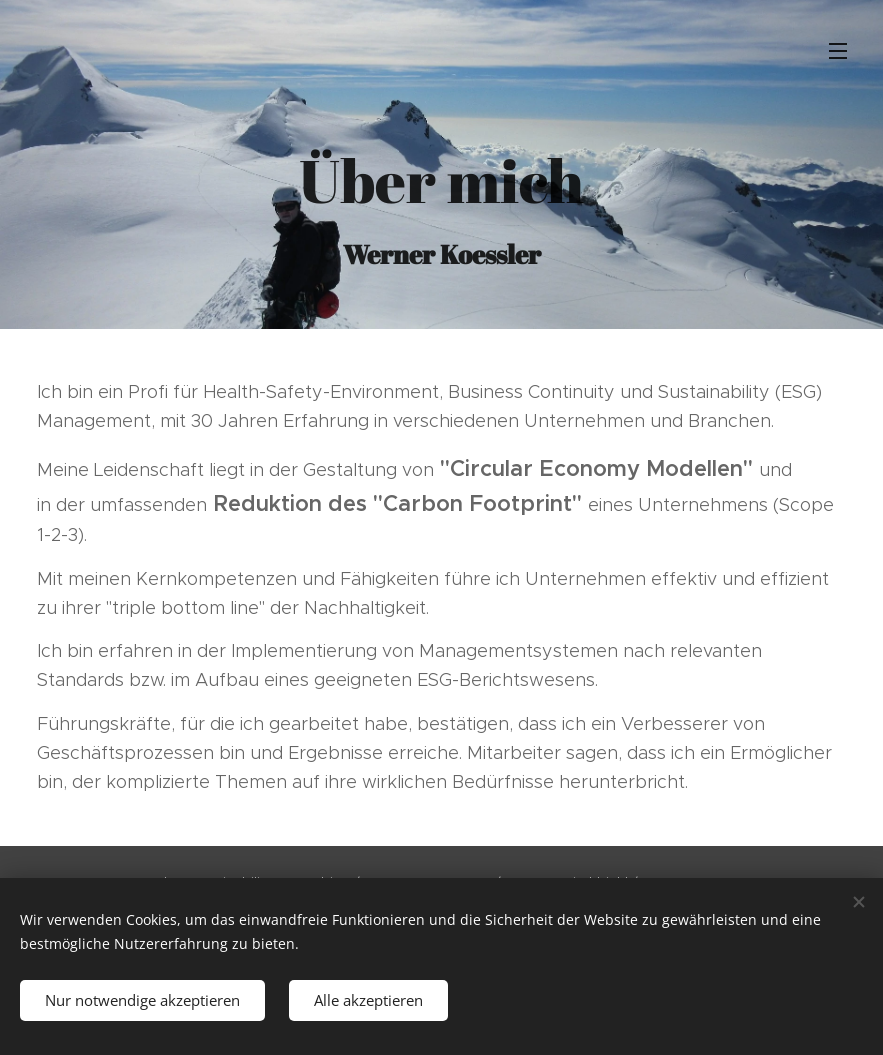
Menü (838, 51)
